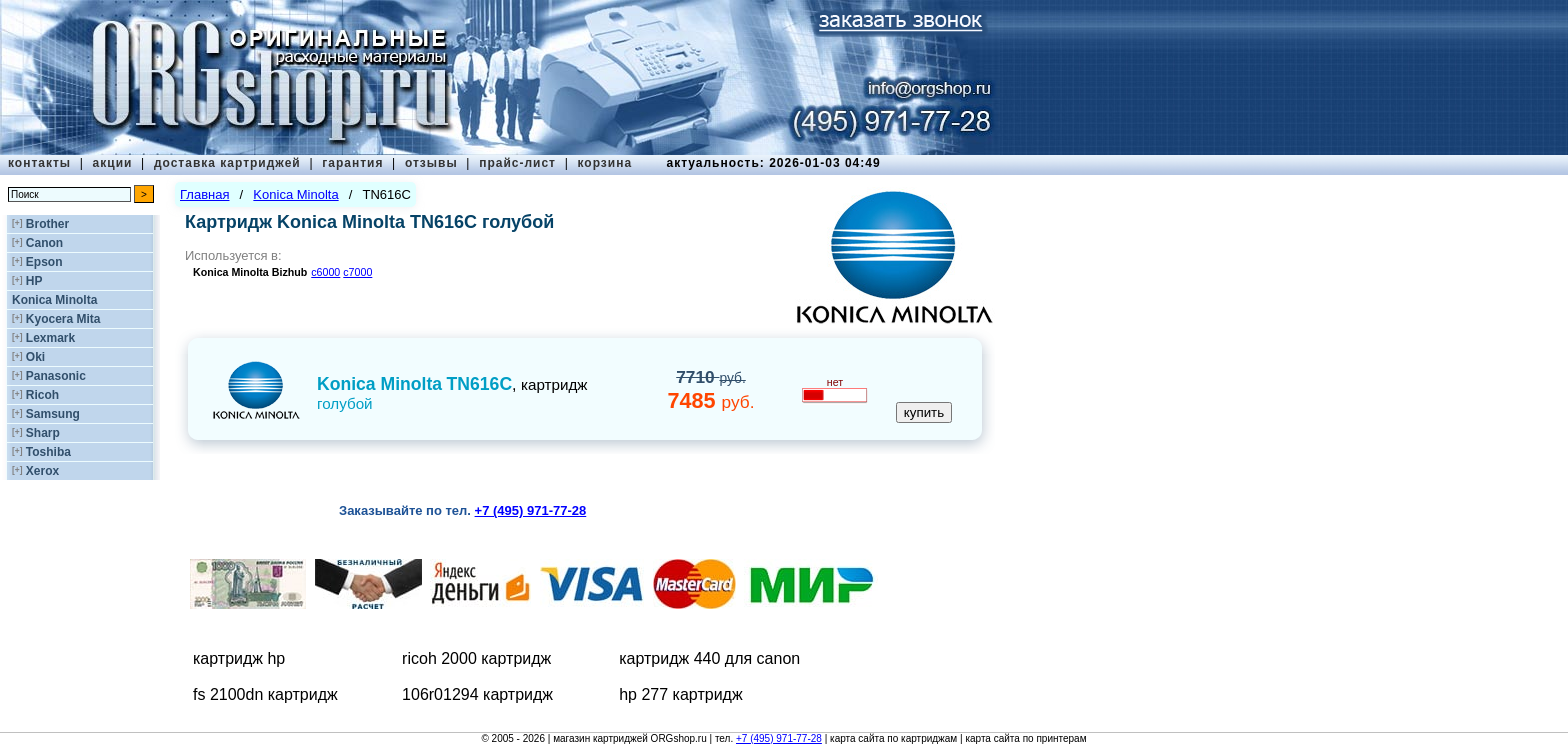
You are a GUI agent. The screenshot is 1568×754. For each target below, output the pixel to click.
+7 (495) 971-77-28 (779, 738)
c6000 (325, 272)
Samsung (53, 414)
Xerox (42, 471)
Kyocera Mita (63, 319)
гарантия (352, 163)
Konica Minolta (54, 300)
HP (34, 281)
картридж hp (239, 658)
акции (113, 163)
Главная (204, 194)
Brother (47, 224)
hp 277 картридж (680, 694)
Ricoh (42, 395)
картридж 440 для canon (709, 658)
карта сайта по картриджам (893, 738)
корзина (604, 163)
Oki (35, 357)
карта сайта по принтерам (1025, 738)
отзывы (431, 163)
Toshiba (48, 452)
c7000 (357, 272)
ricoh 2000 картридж (476, 658)
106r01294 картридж (477, 694)
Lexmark (50, 338)
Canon (44, 243)
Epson (44, 262)
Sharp (43, 433)
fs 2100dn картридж (265, 694)
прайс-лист (517, 163)
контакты (39, 163)
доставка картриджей (227, 163)
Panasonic (56, 376)
